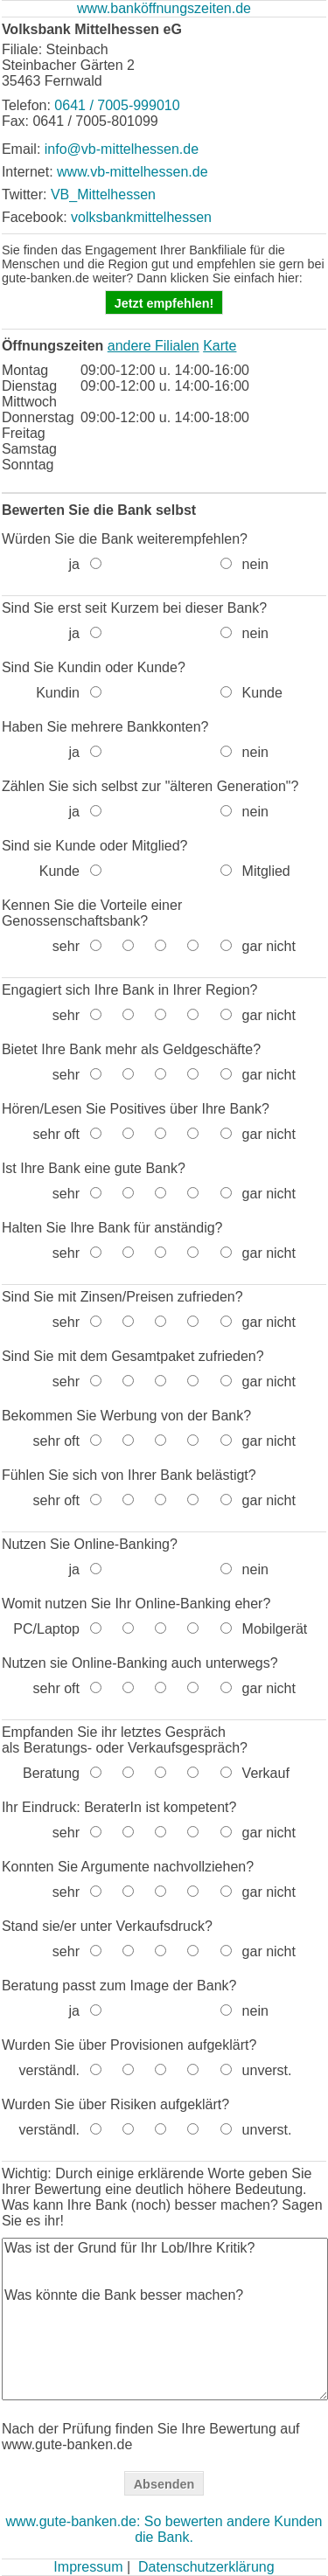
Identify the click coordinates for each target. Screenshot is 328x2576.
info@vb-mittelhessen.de (122, 149)
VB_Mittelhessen (103, 194)
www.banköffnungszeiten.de (164, 8)
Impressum (87, 2566)
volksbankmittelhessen (141, 217)
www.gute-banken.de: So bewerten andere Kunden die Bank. (163, 2529)
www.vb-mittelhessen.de (132, 171)
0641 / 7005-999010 (116, 105)
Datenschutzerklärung (206, 2566)
